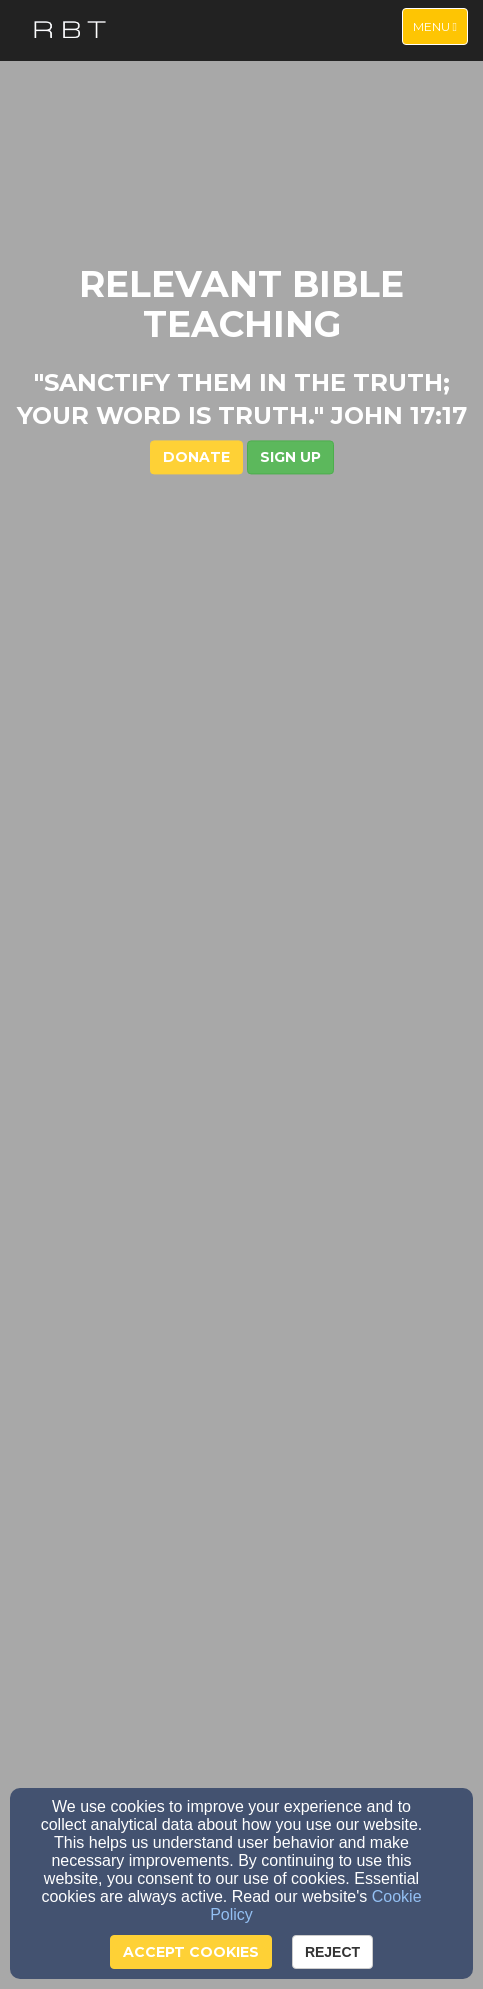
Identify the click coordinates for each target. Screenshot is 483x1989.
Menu (440, 25)
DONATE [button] (196, 458)
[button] (290, 458)
